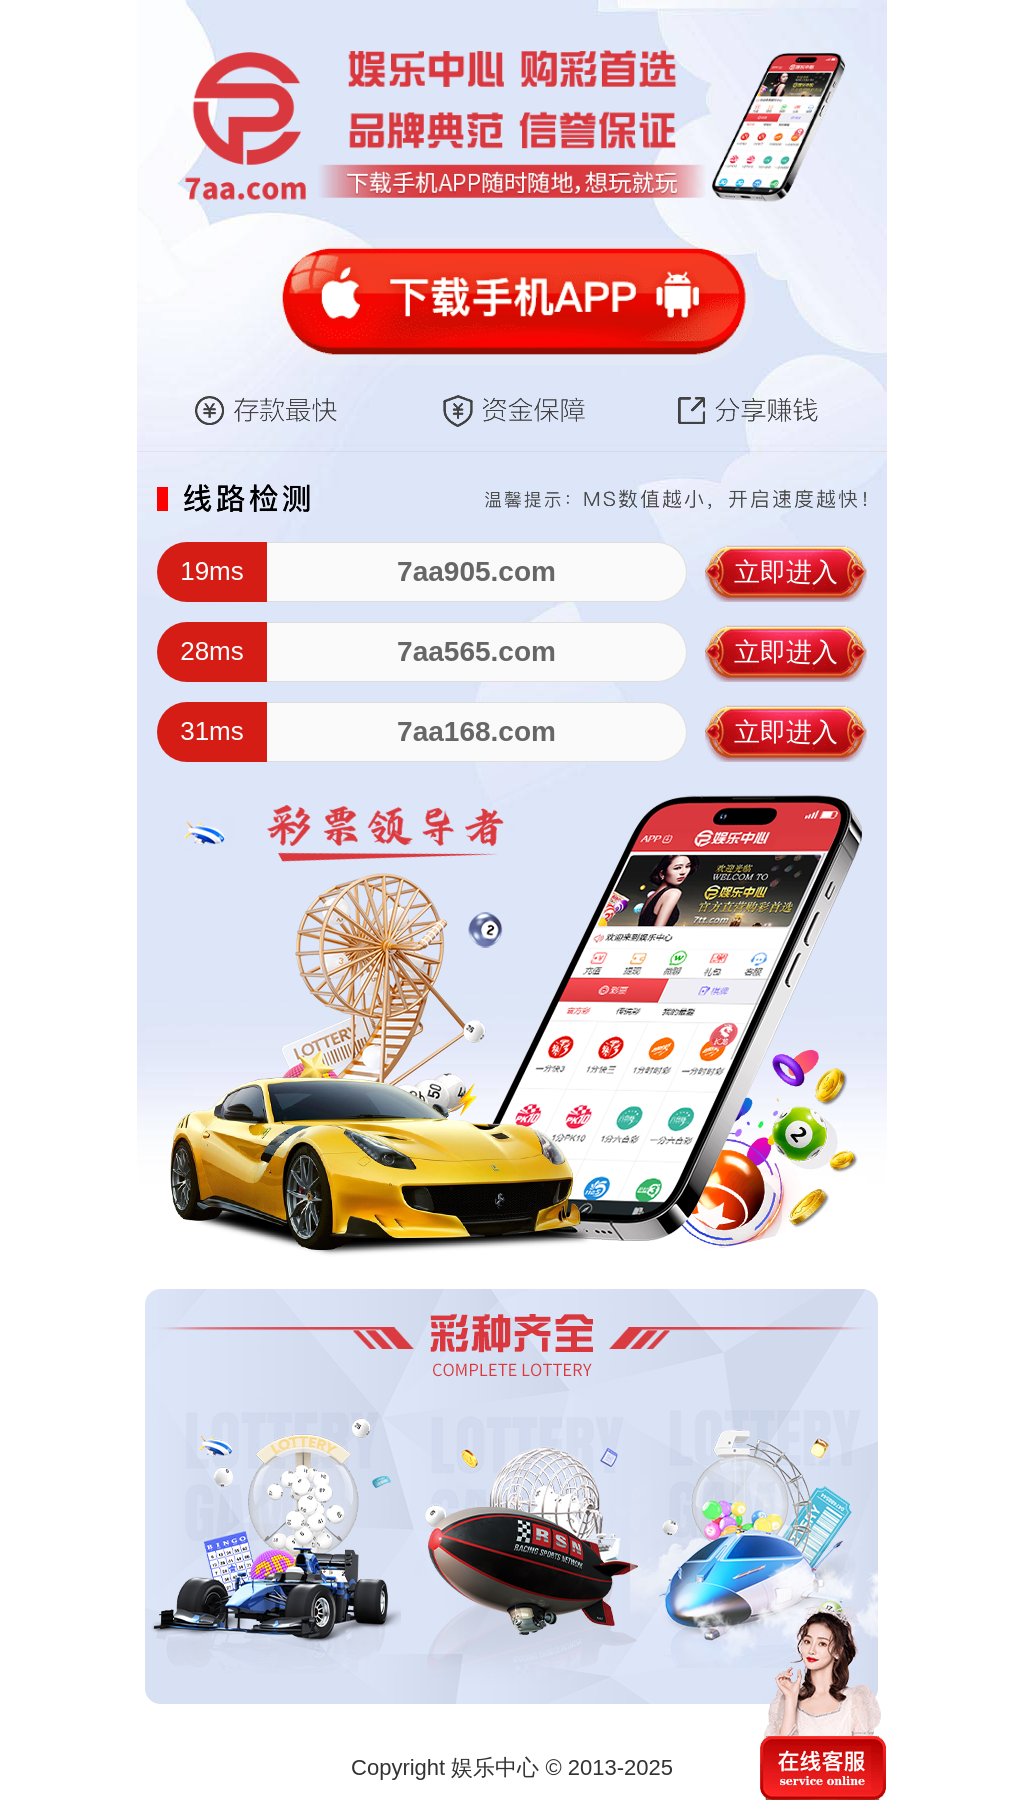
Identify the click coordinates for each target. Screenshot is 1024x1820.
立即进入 (786, 572)
